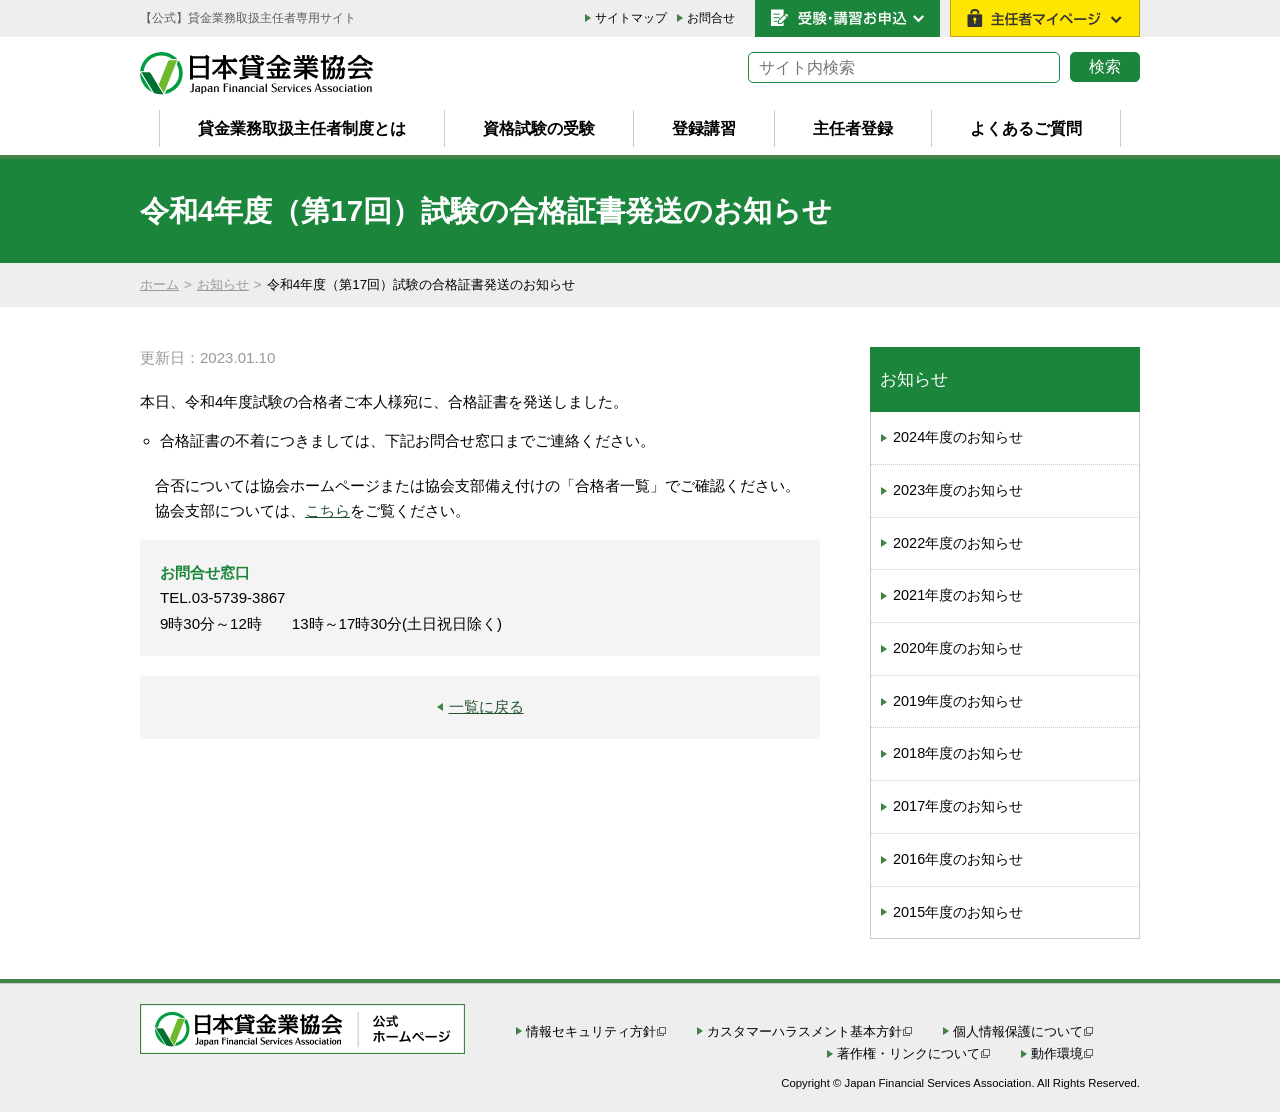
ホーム (159, 284)
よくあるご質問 (1026, 128)
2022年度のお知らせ (958, 543)
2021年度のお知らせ (958, 595)
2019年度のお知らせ (958, 701)
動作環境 (1057, 1053)
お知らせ (223, 284)
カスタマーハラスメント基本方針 (804, 1031)
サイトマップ (631, 18)
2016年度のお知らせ (958, 859)
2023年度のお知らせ (958, 490)
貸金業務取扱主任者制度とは (302, 128)
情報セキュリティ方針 (591, 1031)
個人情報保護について (1018, 1031)
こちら (327, 510)
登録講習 (704, 128)
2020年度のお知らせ (958, 648)
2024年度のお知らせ (958, 437)
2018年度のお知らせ (958, 753)
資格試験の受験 (539, 128)
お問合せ (711, 18)
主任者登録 (853, 128)
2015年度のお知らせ (958, 912)
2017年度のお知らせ (958, 806)
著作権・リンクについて (908, 1053)
